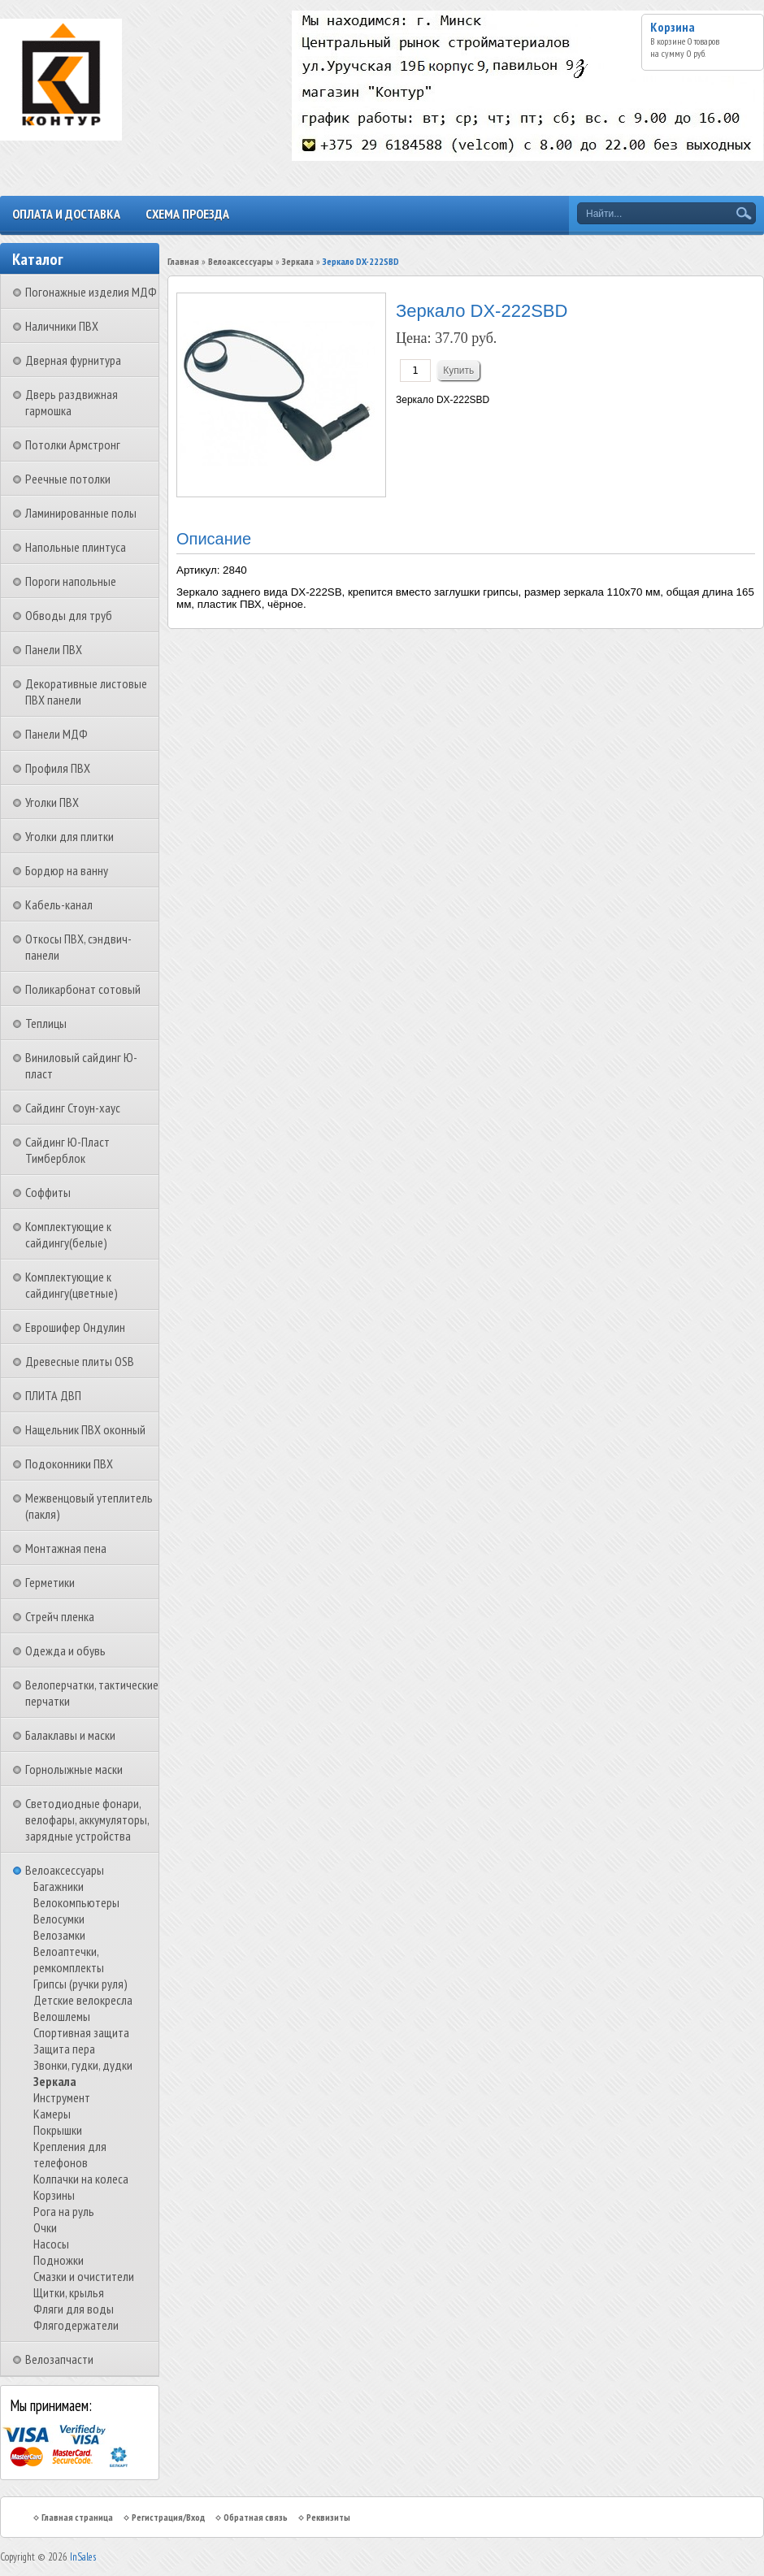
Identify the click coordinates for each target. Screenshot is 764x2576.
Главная (183, 261)
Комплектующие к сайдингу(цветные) (71, 1284)
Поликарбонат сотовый (83, 989)
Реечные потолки (68, 479)
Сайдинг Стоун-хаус (72, 1107)
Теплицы (46, 1023)
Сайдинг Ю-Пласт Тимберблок (67, 1150)
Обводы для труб (68, 615)
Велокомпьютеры (76, 1902)
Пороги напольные (70, 581)
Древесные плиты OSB (79, 1361)
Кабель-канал (59, 904)
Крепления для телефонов (69, 2154)
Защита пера (64, 2048)
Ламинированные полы (81, 513)
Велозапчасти (59, 2359)
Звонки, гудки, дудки (82, 2065)
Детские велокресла (82, 2000)
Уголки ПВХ (52, 802)
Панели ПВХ (53, 649)
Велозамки (59, 1935)
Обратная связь (256, 2517)
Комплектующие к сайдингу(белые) (68, 1234)
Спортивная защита (81, 2032)
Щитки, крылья (68, 2292)
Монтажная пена (65, 1548)
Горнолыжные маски (74, 1769)
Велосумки (59, 1918)
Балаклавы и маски (70, 1735)
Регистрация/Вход (168, 2517)
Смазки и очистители (83, 2276)
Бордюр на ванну (66, 870)
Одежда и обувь (65, 1650)
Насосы (51, 2244)
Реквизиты (328, 2517)
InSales (83, 2557)
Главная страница (77, 2517)
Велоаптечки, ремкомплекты (68, 1959)
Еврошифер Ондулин (75, 1327)
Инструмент (61, 2097)
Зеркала (54, 2081)
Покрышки (57, 2130)
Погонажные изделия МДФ (91, 292)
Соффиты (48, 1192)
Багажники (58, 1886)
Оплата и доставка (66, 214)
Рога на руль (63, 2211)
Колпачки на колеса (80, 2179)
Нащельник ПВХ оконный (85, 1429)
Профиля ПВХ (57, 768)
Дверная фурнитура (73, 360)
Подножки (58, 2260)
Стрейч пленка (59, 1616)
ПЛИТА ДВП (53, 1395)
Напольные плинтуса (75, 547)
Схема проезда (187, 214)
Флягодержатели (76, 2325)
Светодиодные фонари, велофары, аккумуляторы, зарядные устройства (87, 1819)
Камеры (52, 2113)
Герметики (50, 1582)
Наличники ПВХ (61, 326)
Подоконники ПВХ (69, 1463)
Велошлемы (61, 2016)
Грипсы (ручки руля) (80, 1983)
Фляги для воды (73, 2309)
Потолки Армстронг (72, 444)
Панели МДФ (56, 734)
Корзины (54, 2195)
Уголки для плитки (69, 836)
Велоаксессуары (64, 1870)
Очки (45, 2227)
